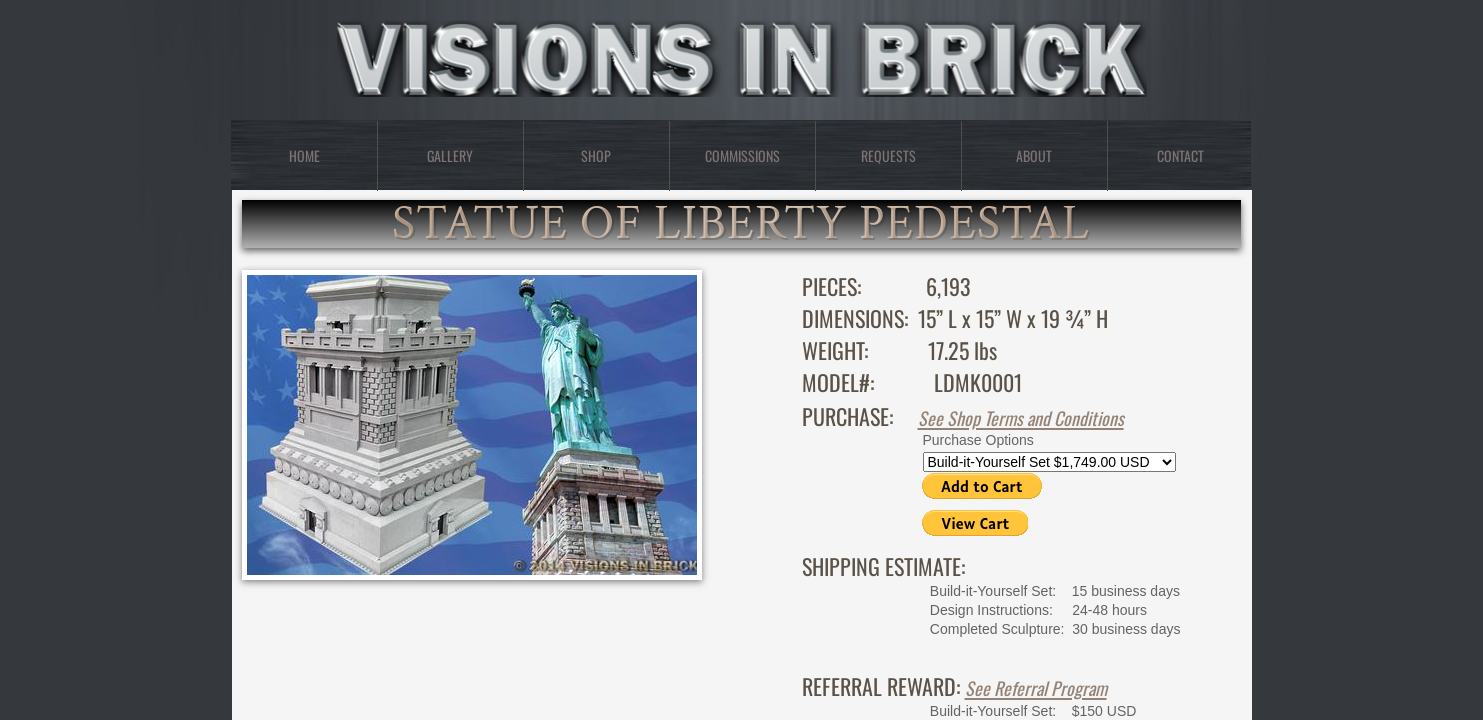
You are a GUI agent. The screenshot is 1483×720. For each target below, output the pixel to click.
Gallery (450, 155)
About (1034, 155)
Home (304, 155)
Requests (888, 155)
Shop (596, 155)
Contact (1180, 155)
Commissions (742, 155)
